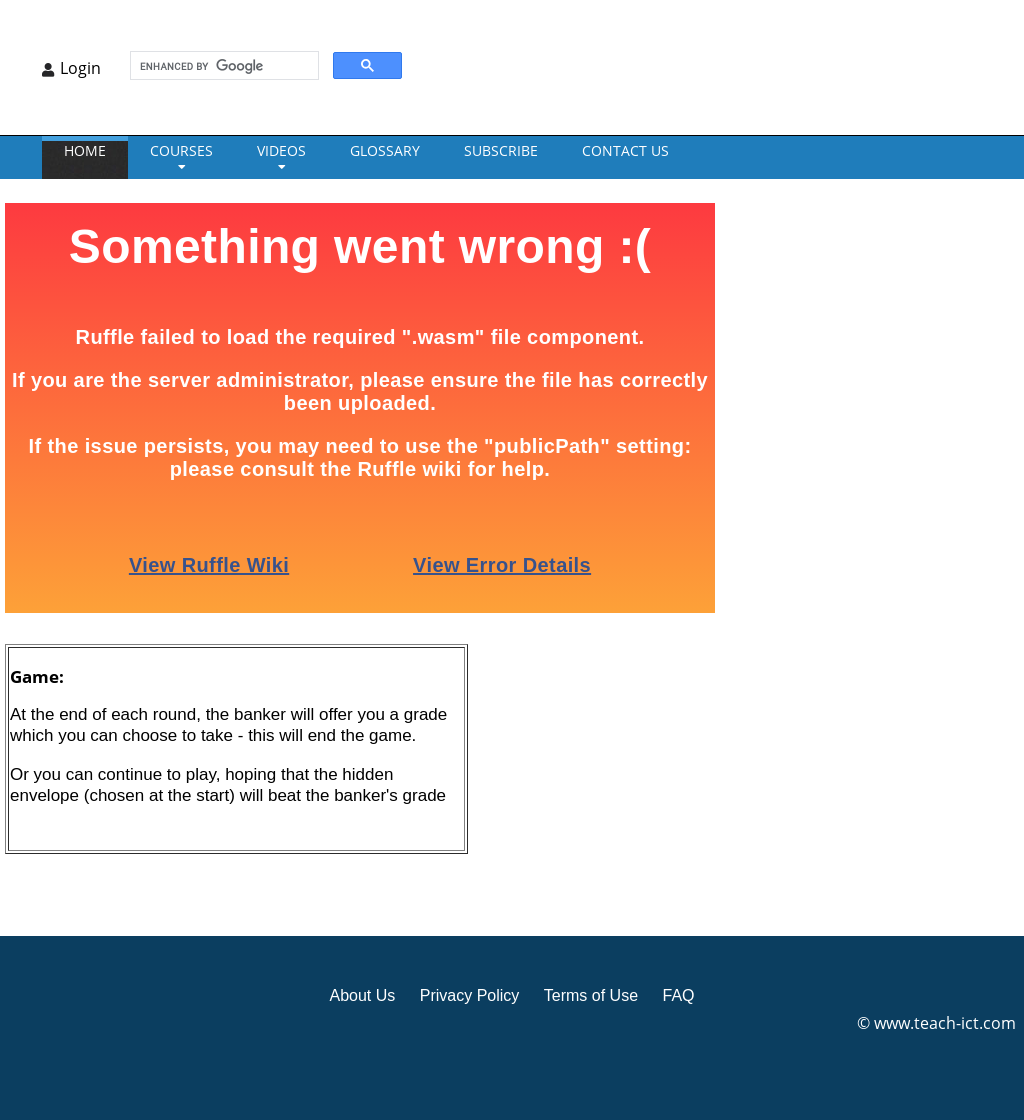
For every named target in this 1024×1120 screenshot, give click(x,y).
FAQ (678, 995)
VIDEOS (281, 150)
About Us (362, 995)
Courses (181, 150)
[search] (222, 66)
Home (85, 150)
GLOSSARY (385, 150)
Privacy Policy (470, 995)
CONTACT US (625, 150)
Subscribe (501, 150)
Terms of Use (591, 995)
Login (80, 68)
